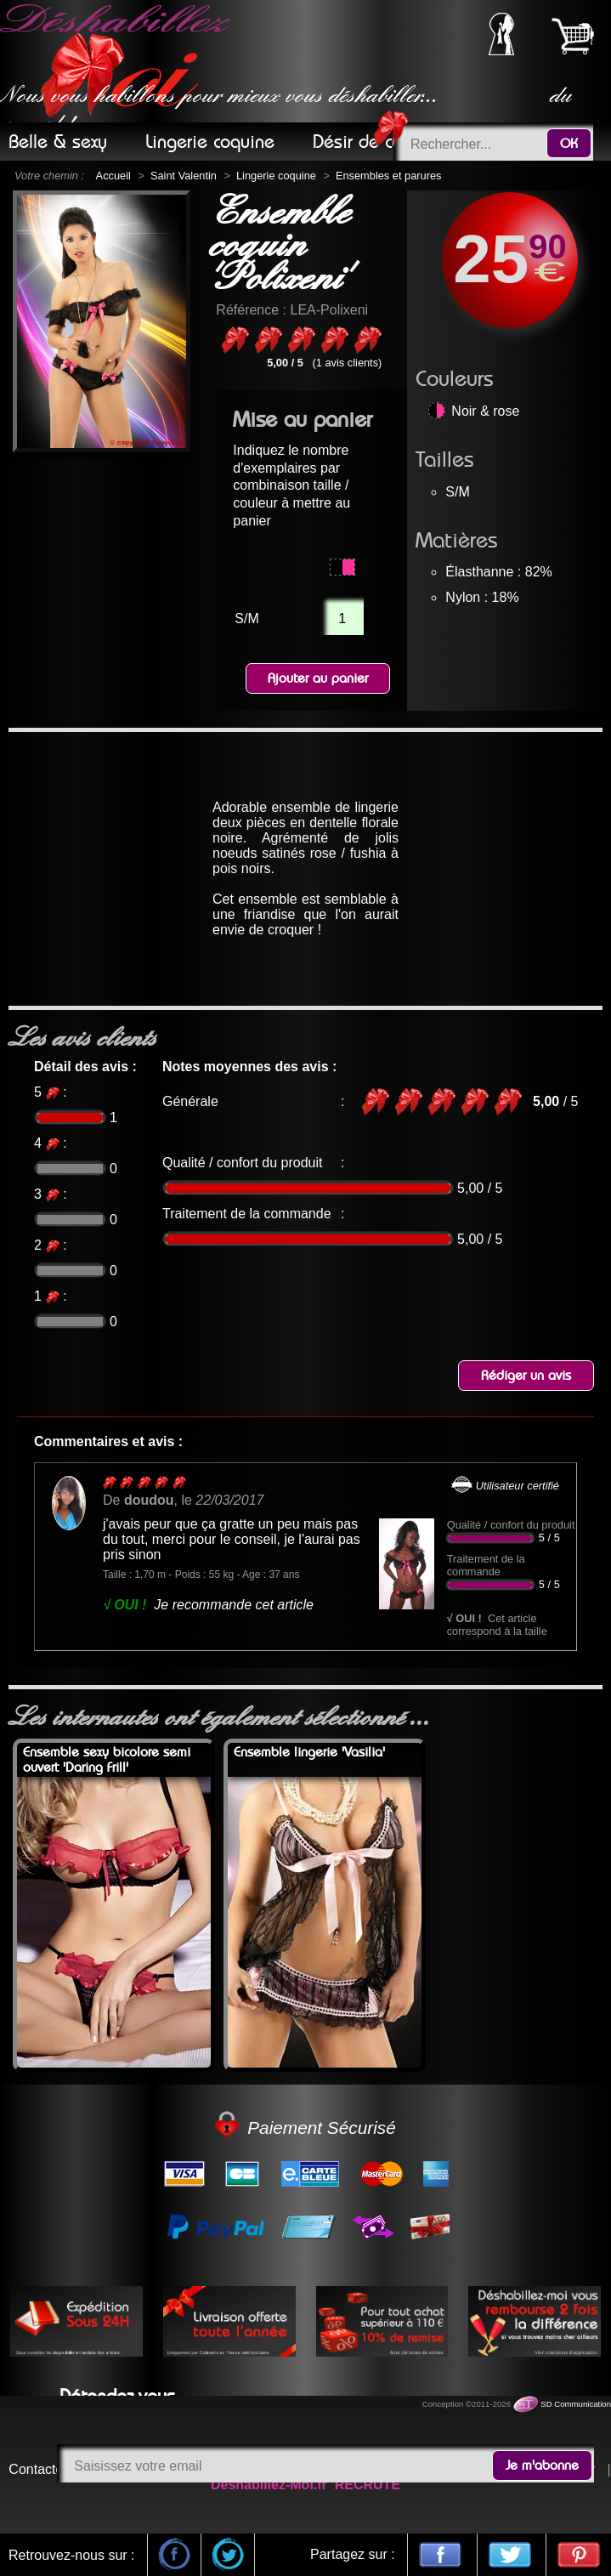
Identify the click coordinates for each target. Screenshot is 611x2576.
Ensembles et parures (388, 175)
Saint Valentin (183, 175)
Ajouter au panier (318, 678)
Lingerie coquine (276, 175)
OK (569, 143)
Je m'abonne (542, 2465)
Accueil (113, 175)
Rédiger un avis (526, 1375)
